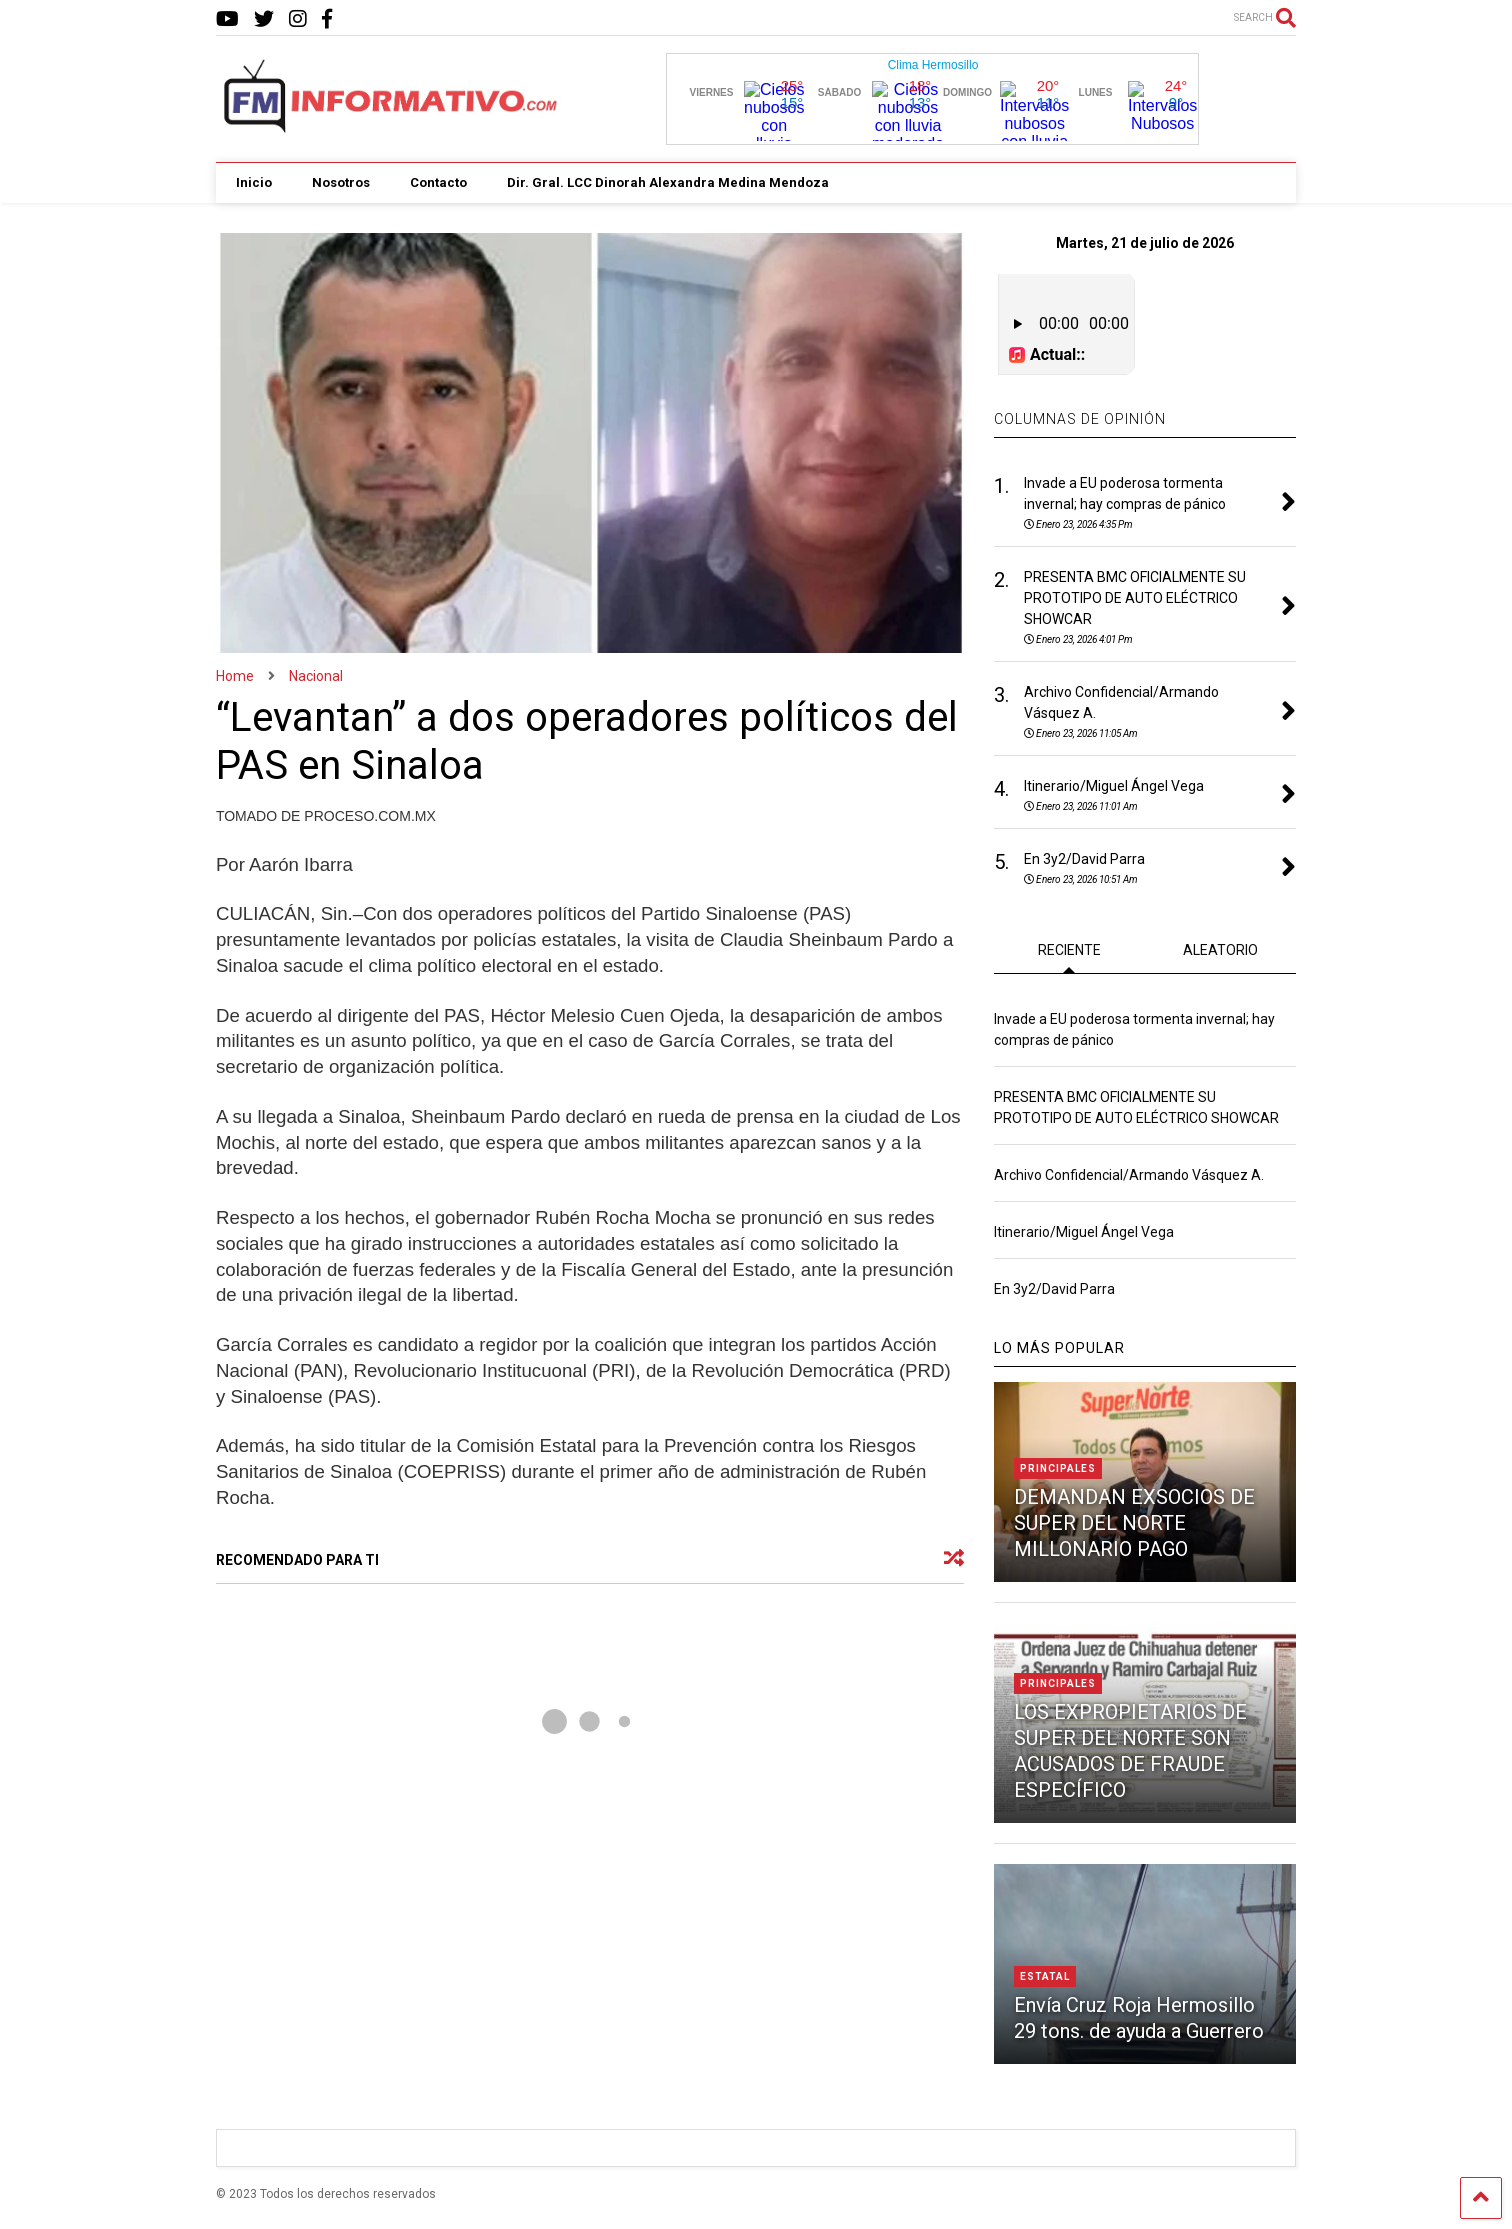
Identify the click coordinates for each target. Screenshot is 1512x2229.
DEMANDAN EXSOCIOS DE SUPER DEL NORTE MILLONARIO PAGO (1134, 1521)
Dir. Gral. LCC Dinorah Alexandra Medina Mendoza (668, 182)
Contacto (438, 182)
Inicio (254, 182)
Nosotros (341, 182)
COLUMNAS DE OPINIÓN (1080, 417)
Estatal (1045, 1974)
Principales (1058, 1466)
